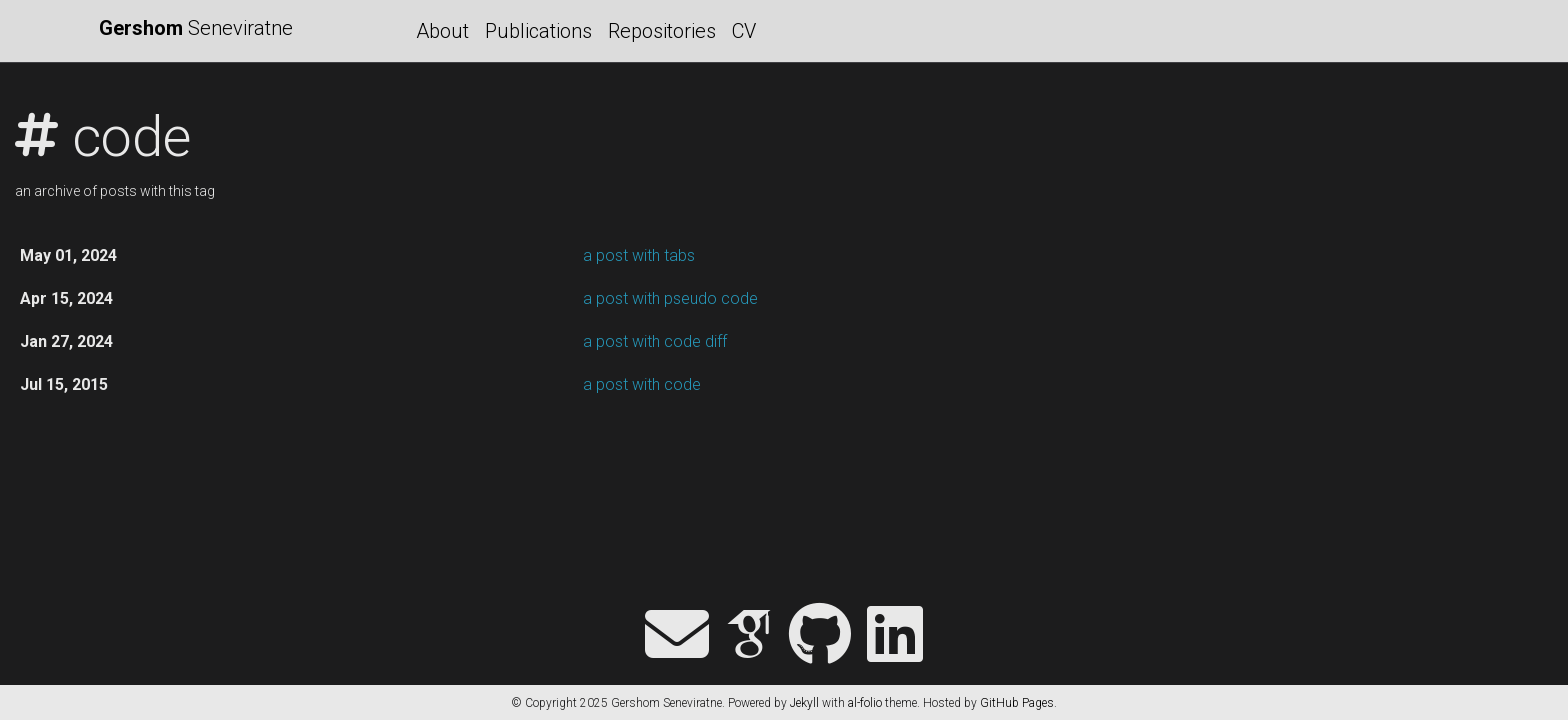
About (442, 31)
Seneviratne (196, 28)
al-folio (865, 703)
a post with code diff (655, 341)
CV (744, 31)
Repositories (662, 31)
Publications (538, 31)
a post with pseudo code (670, 298)
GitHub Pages (1017, 703)
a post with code (642, 384)
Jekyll (804, 703)
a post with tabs (639, 255)
